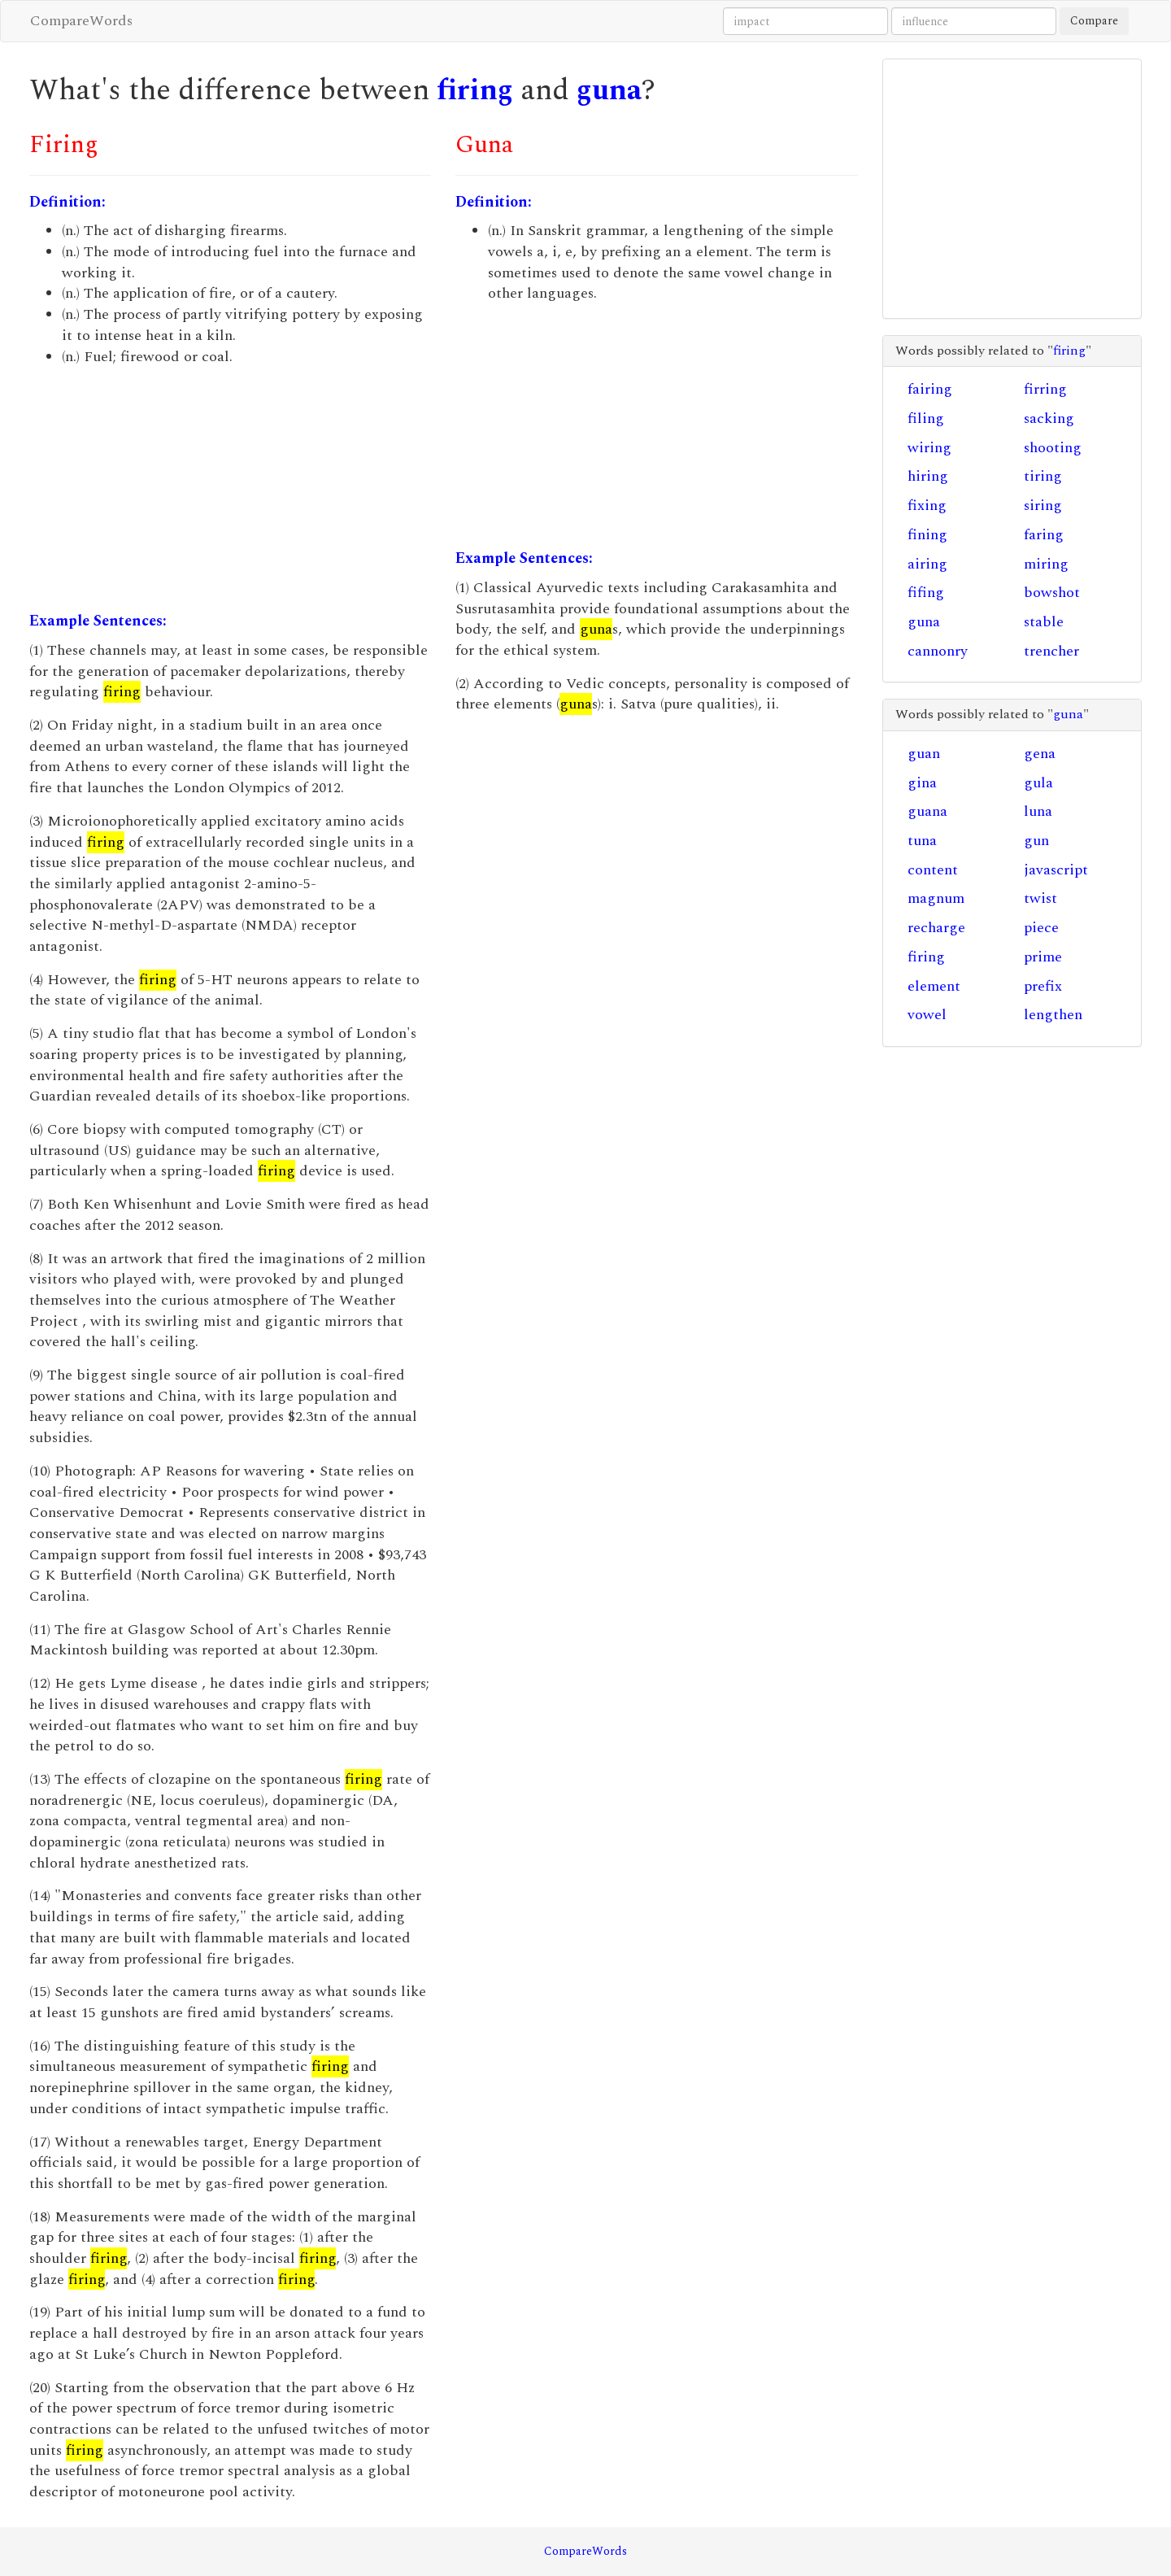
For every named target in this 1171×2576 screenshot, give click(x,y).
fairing (930, 389)
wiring (929, 448)
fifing (926, 593)
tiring (1043, 476)
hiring (928, 476)
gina (922, 783)
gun (1036, 841)
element (934, 986)
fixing (927, 506)
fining (927, 535)
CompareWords (81, 21)
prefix (1043, 986)
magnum (936, 898)
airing (927, 564)
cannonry (938, 651)
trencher (1051, 651)
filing (926, 418)
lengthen (1053, 1015)
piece (1041, 928)
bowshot (1052, 593)
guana (927, 811)
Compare (1094, 20)
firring (1045, 389)
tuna (922, 841)
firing (475, 90)
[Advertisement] (230, 489)
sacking (1049, 418)
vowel (927, 1015)
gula (1038, 783)
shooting (1053, 448)
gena (1040, 754)
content (933, 870)
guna (609, 90)
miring (1046, 564)
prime (1043, 957)
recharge (936, 928)
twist (1040, 898)
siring (1043, 506)
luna (1038, 811)
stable (1044, 622)
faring (1044, 535)
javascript (1056, 870)
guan (924, 754)
